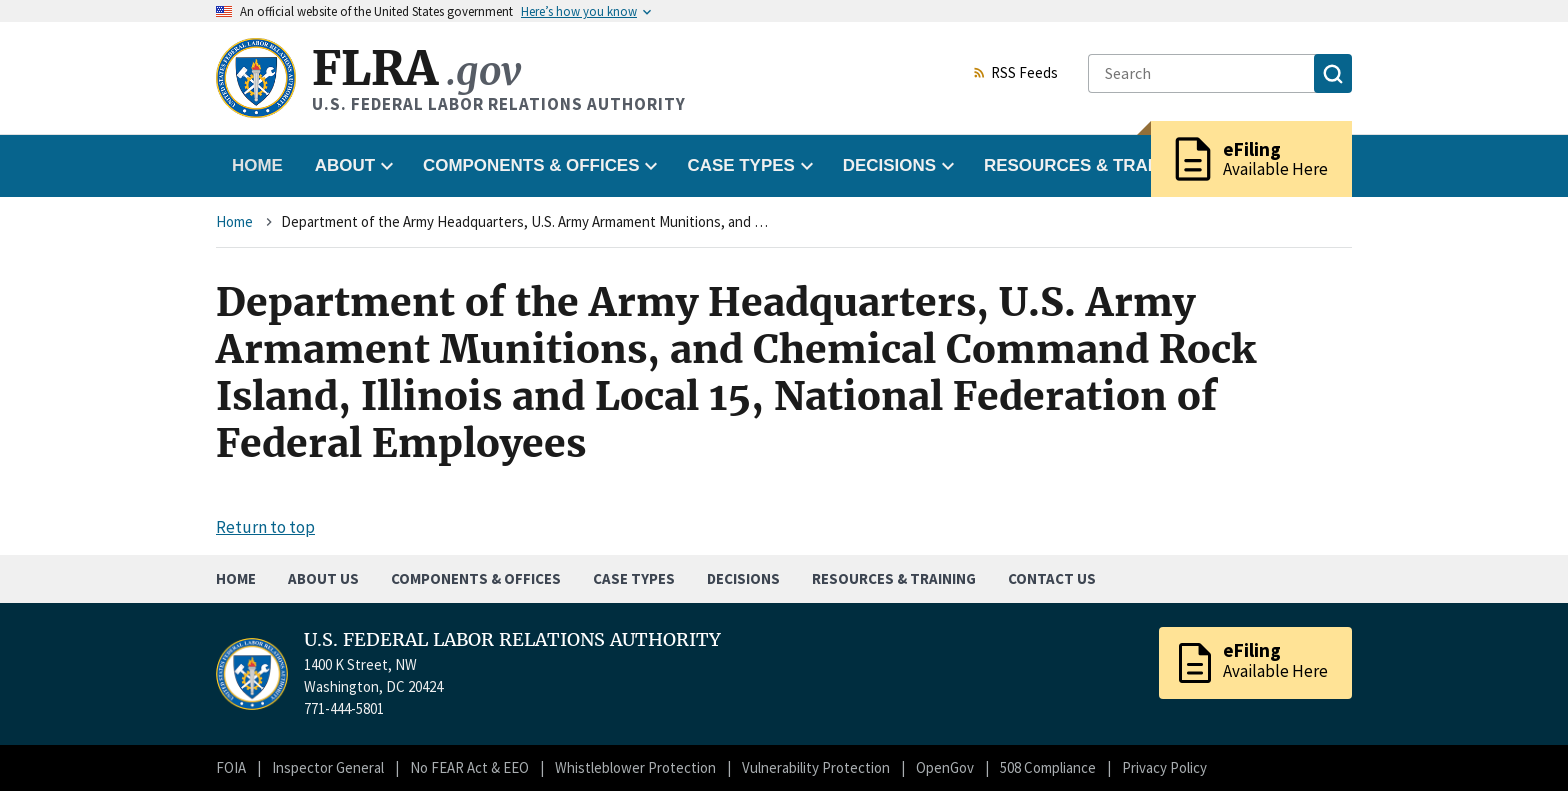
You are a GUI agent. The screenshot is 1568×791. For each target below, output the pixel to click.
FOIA (231, 767)
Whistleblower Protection (635, 767)
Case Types (634, 578)
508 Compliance (1048, 767)
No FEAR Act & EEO (469, 767)
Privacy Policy (1164, 767)
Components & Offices (476, 578)
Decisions (743, 578)
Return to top (265, 527)
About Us (323, 578)
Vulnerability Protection (816, 767)
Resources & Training (894, 578)
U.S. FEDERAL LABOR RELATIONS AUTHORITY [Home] (512, 640)
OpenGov (945, 767)
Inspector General (328, 767)
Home (257, 165)
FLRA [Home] (416, 68)
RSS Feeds (1015, 74)
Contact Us (1052, 578)
